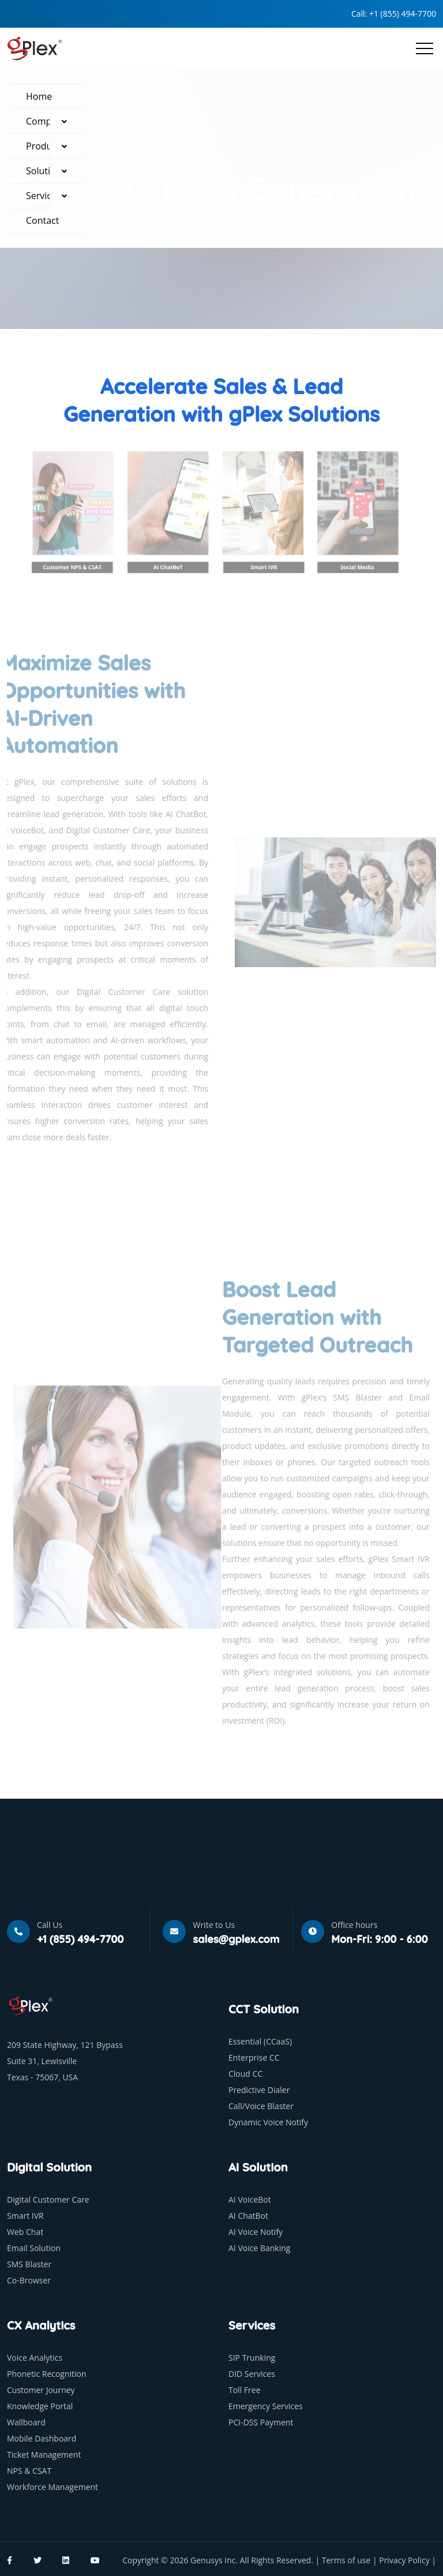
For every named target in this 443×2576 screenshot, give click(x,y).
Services (43, 195)
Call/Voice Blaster (261, 2106)
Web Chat (25, 2231)
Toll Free (244, 2389)
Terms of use (347, 2560)
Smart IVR (25, 2215)
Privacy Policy (405, 2560)
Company (46, 121)
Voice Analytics (34, 2357)
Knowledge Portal (40, 2406)
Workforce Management (52, 2486)
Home (39, 96)
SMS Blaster (29, 2264)
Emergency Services (265, 2406)
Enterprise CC (254, 2057)
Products (45, 146)
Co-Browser (29, 2280)
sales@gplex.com (236, 1939)
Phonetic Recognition (47, 2373)
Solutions (46, 170)
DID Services (251, 2373)
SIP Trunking (251, 2357)
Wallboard (26, 2422)
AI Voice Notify (255, 2231)
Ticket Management (44, 2454)
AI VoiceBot (249, 2199)
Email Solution (34, 2247)
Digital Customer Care (48, 2199)
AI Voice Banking (259, 2247)
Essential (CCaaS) (260, 2041)
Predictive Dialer (259, 2089)
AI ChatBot (248, 2215)
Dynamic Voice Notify (268, 2122)
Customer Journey (41, 2389)
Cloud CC (245, 2073)
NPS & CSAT (29, 2470)
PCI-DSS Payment (260, 2422)
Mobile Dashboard (41, 2438)
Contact (42, 220)
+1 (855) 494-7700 (402, 13)
